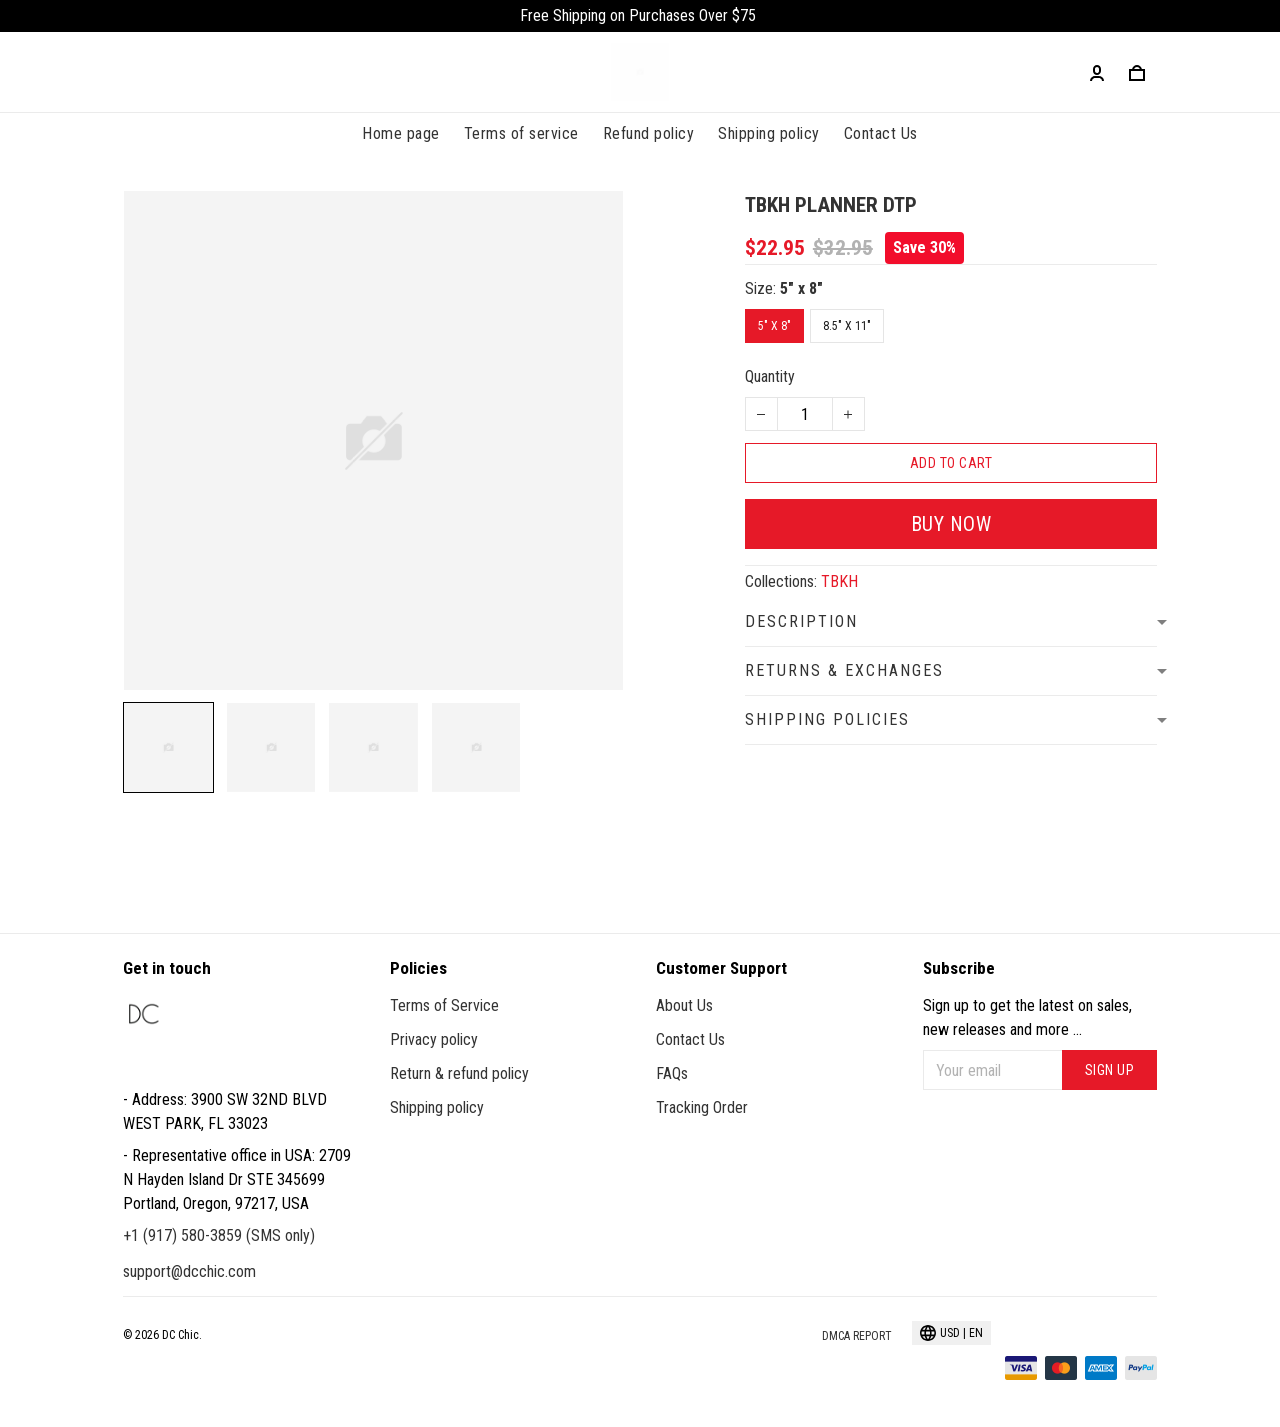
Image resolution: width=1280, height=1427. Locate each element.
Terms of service (521, 133)
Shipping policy (769, 133)
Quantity (770, 376)
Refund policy (649, 133)
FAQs (672, 1073)
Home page (401, 133)
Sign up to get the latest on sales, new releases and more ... (1027, 1017)
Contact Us (881, 133)
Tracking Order (702, 1107)
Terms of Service (444, 1005)
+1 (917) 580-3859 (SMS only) (219, 1235)
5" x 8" (801, 288)
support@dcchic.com (189, 1271)
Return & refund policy (459, 1073)
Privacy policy (434, 1039)
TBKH (839, 581)
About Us (684, 1005)
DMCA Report (857, 1336)
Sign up (1110, 1070)
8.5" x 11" (847, 326)
